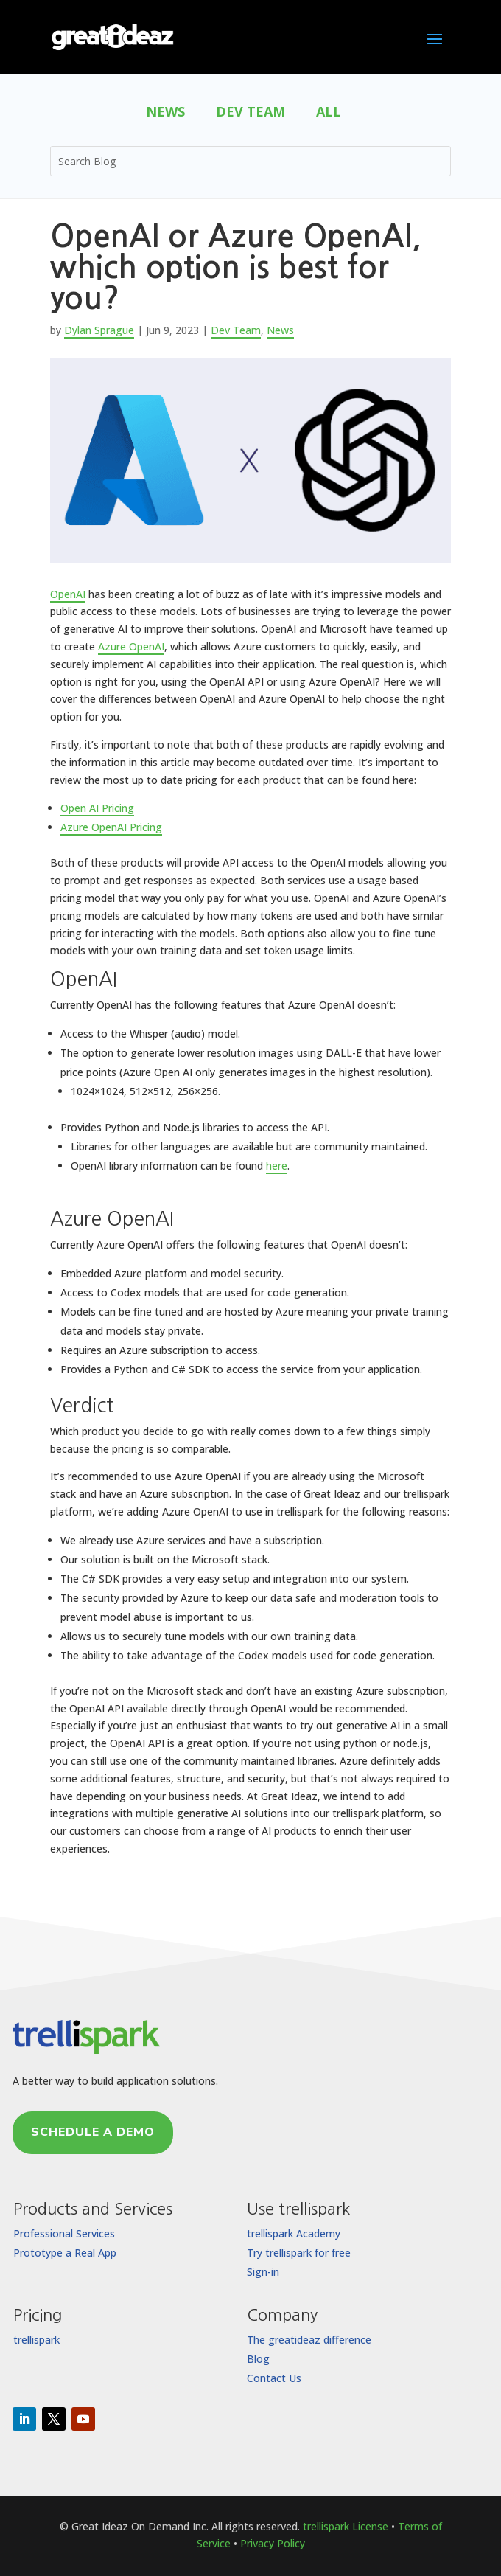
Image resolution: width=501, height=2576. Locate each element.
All (328, 113)
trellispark (36, 2340)
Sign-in (263, 2272)
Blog (258, 2359)
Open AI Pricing (97, 808)
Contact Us (274, 2378)
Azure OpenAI (131, 646)
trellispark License (345, 2526)
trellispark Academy (293, 2233)
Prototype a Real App (64, 2253)
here (276, 1166)
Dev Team (250, 113)
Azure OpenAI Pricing (111, 827)
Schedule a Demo (93, 2132)
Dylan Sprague (99, 330)
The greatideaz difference (309, 2340)
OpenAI (67, 594)
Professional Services (64, 2233)
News (165, 113)
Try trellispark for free (299, 2253)
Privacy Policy (272, 2543)
